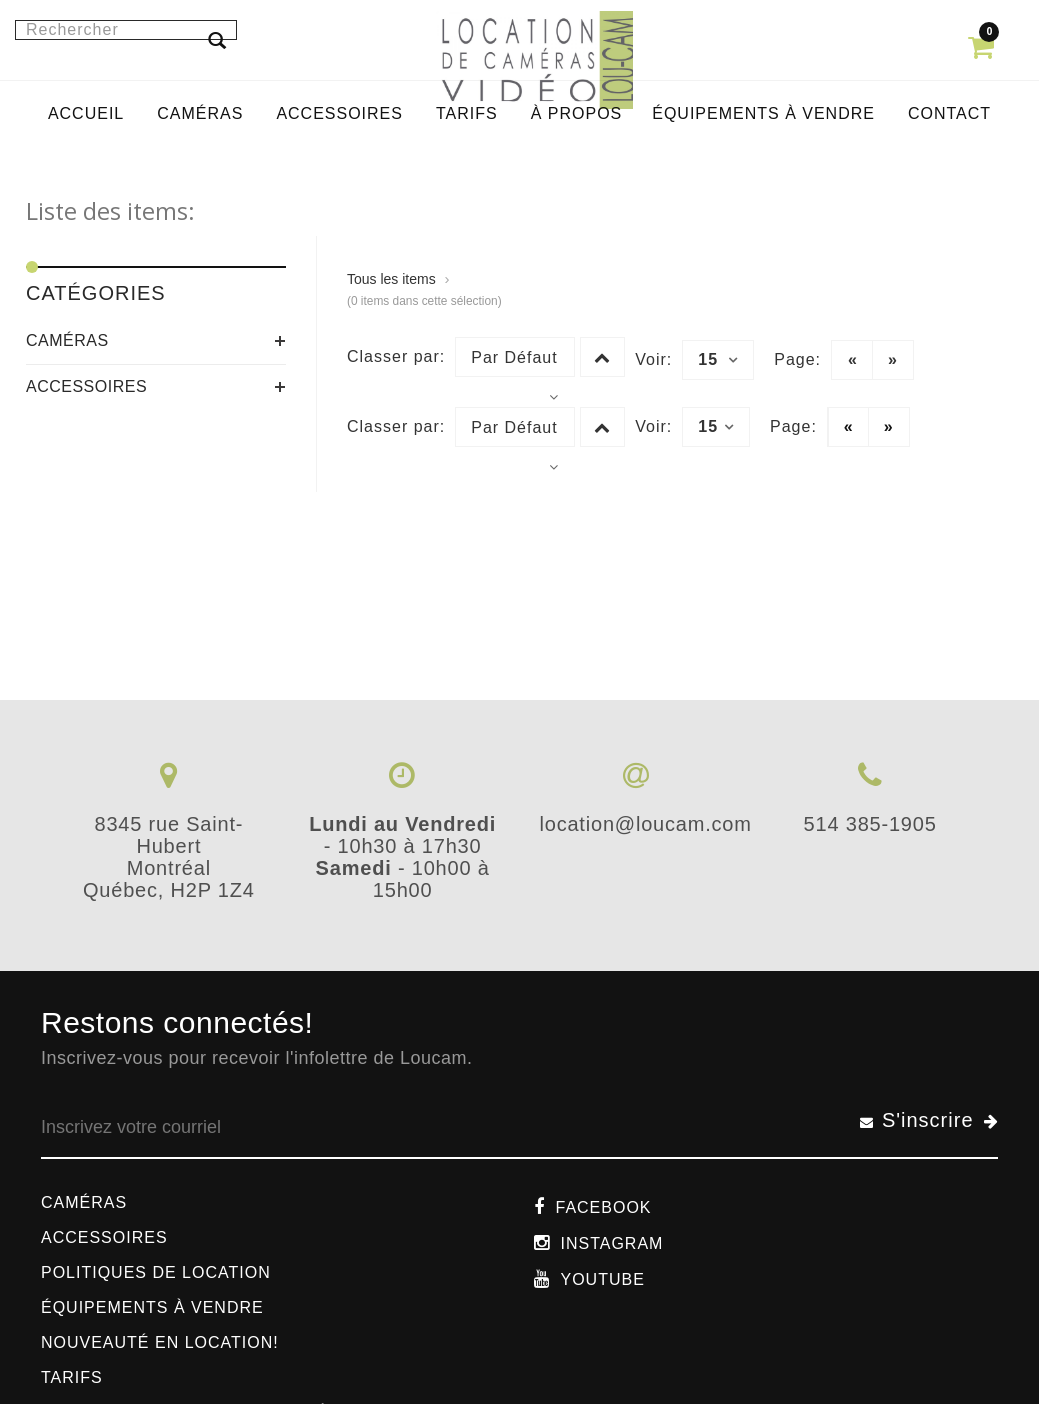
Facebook (603, 1207)
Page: (797, 359)
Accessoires (86, 386)
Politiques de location (156, 1272)
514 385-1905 (870, 824)
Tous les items (391, 279)
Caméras (67, 340)
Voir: (653, 359)
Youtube (602, 1279)
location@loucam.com (645, 824)
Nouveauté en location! (160, 1342)
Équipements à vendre (152, 1307)
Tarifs (72, 1377)
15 (718, 360)
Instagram (611, 1243)
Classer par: (396, 356)
